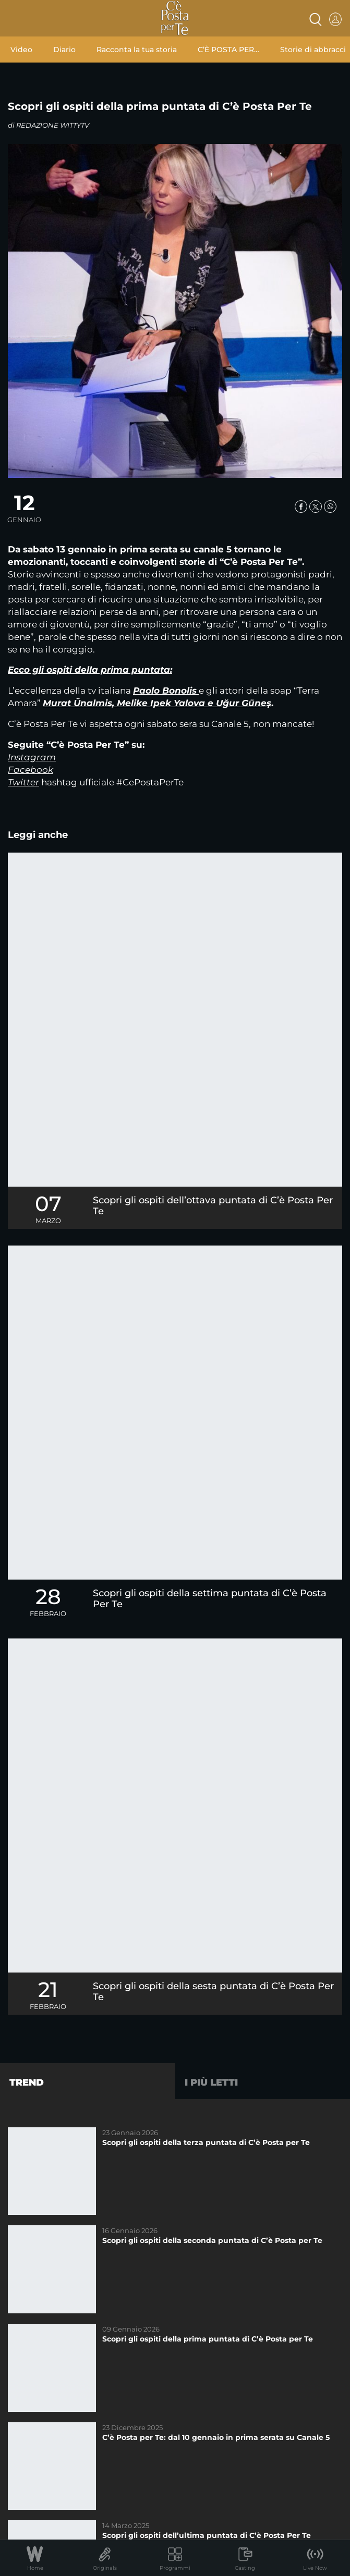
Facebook (30, 770)
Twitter (23, 782)
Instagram (32, 757)
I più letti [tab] (211, 2082)
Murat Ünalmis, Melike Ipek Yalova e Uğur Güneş (157, 703)
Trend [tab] (26, 2082)
